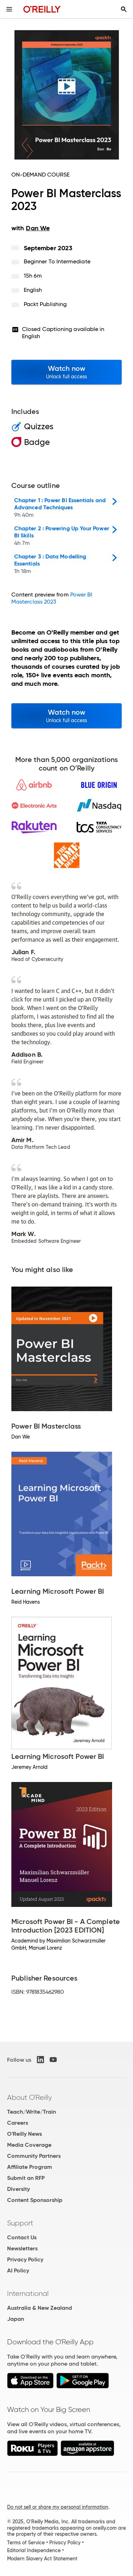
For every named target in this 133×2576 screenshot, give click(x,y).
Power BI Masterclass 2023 (51, 598)
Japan (15, 2319)
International (28, 2293)
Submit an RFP (26, 2178)
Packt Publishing (45, 304)
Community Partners (34, 2156)
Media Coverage (29, 2145)
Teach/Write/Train (31, 2111)
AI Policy (18, 2270)
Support (20, 2223)
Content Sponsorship (34, 2200)
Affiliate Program (29, 2167)
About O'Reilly (29, 2097)
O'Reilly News (24, 2134)
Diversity (18, 2189)
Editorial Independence (34, 2550)
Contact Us (22, 2237)
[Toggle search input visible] (123, 9)
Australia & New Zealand (39, 2308)
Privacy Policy (25, 2259)
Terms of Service (26, 2542)
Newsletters (22, 2248)
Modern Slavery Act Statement (42, 2558)
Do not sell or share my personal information (57, 2507)
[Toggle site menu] (9, 9)
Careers (17, 2122)
